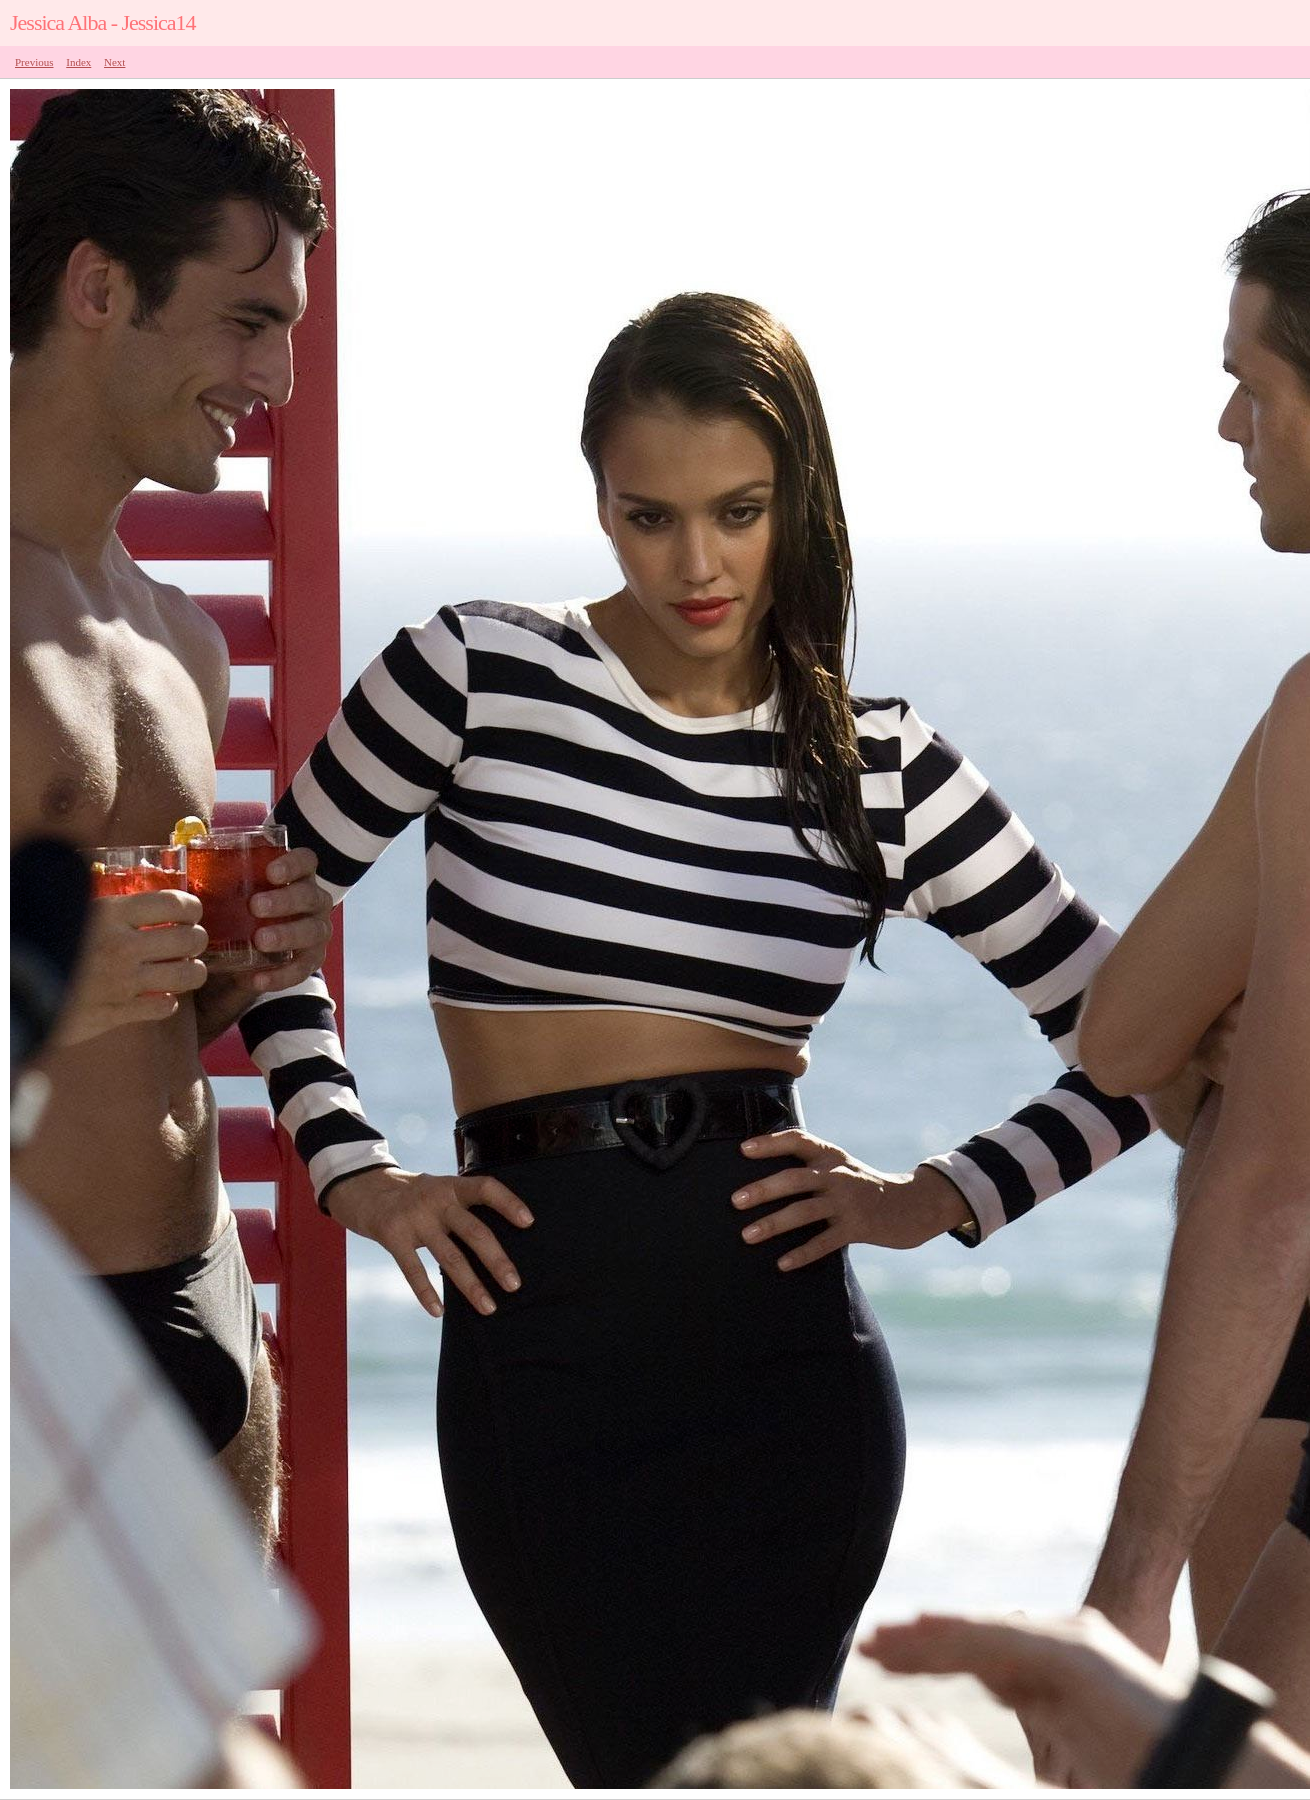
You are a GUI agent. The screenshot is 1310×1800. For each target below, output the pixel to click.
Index (78, 62)
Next (114, 62)
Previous (34, 62)
